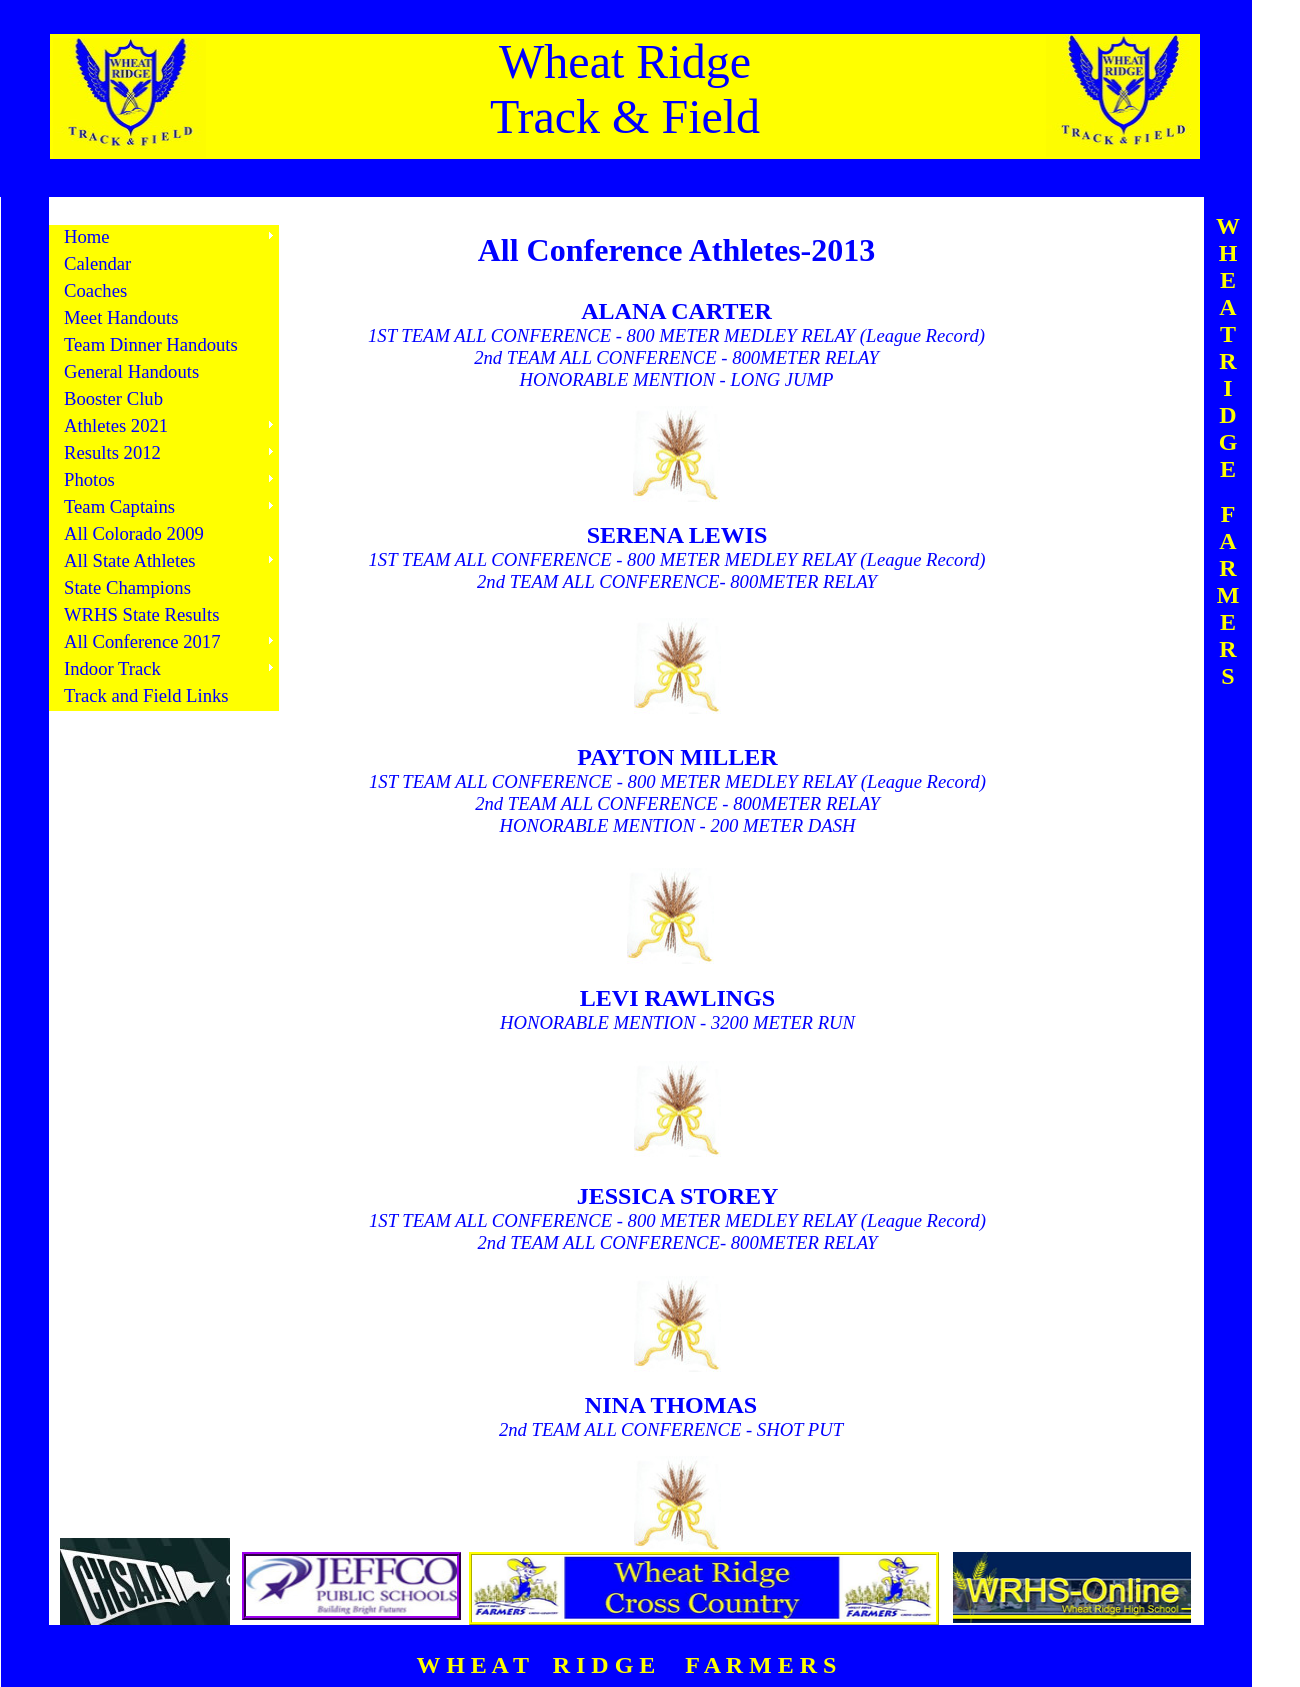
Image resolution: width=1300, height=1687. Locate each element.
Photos (89, 479)
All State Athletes (130, 560)
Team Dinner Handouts (151, 344)
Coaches (95, 290)
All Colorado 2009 (134, 533)
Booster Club (113, 398)
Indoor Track (112, 668)
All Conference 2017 (142, 641)
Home (87, 236)
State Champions (127, 587)
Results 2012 (112, 452)
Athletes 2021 (116, 425)
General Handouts (131, 371)
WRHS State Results (141, 614)
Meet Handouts (121, 317)
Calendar (97, 263)
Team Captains (119, 506)
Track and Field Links (146, 695)
